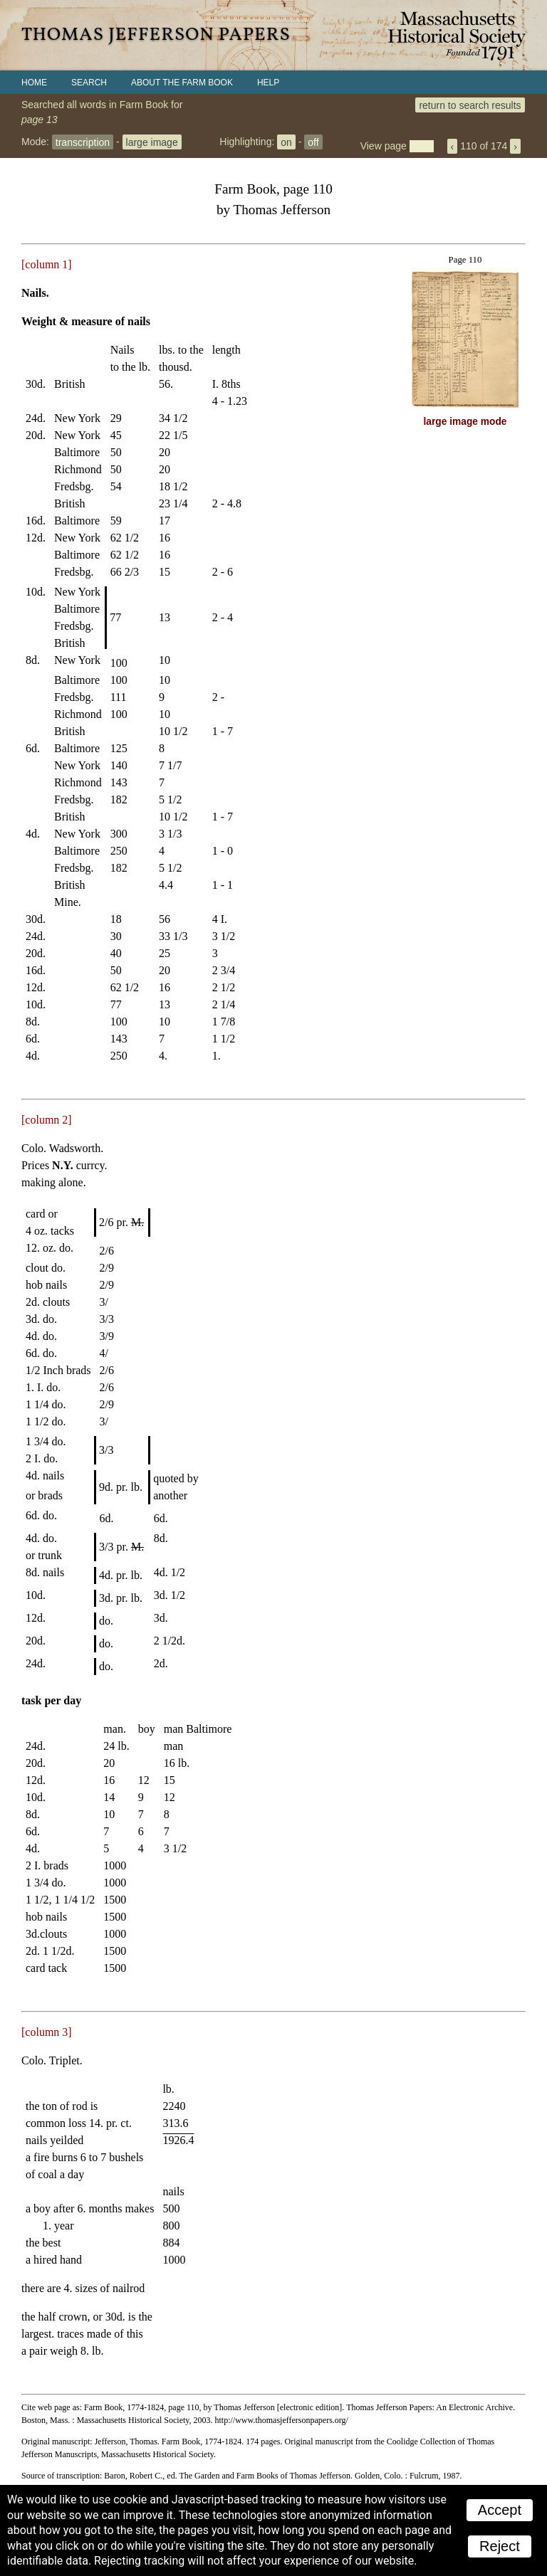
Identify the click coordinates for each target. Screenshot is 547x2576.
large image (152, 141)
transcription (83, 141)
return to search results (470, 104)
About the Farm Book (182, 83)
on (286, 141)
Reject (499, 2546)
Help (268, 83)
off (313, 141)
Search (89, 83)
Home (34, 83)
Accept (499, 2510)
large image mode (465, 421)
